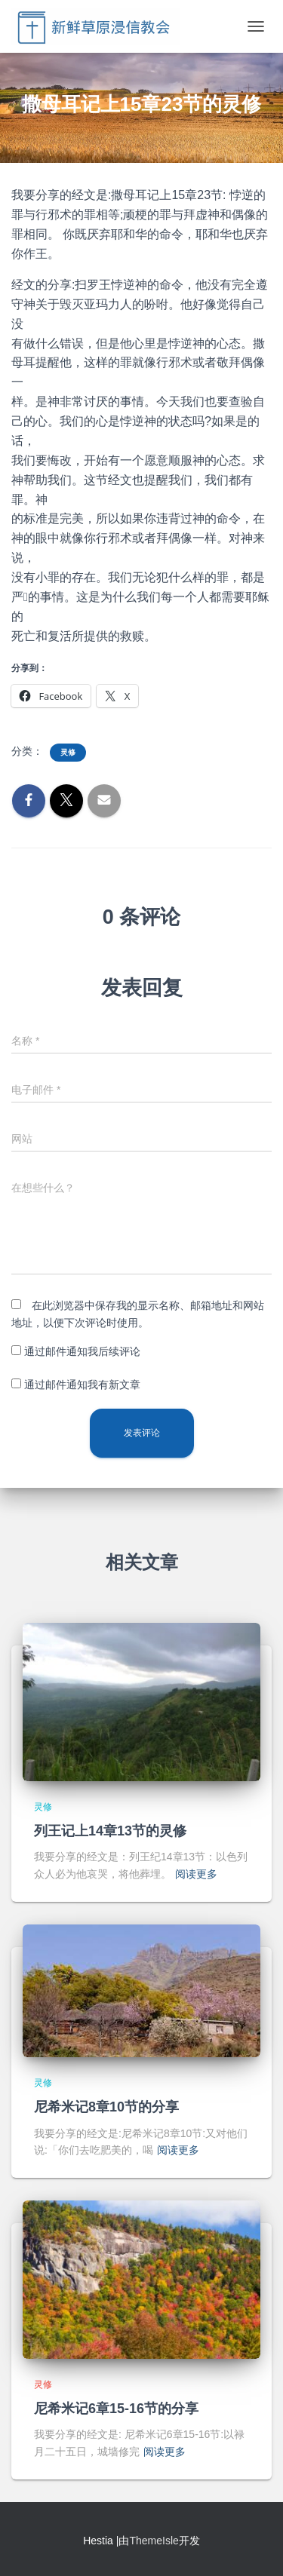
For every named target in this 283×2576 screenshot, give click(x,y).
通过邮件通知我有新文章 (82, 1384)
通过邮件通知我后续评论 (82, 1351)
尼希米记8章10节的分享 (106, 2106)
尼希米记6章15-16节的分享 (116, 2408)
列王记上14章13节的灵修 (110, 1830)
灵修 (67, 752)
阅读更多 (196, 1874)
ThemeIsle (153, 2541)
